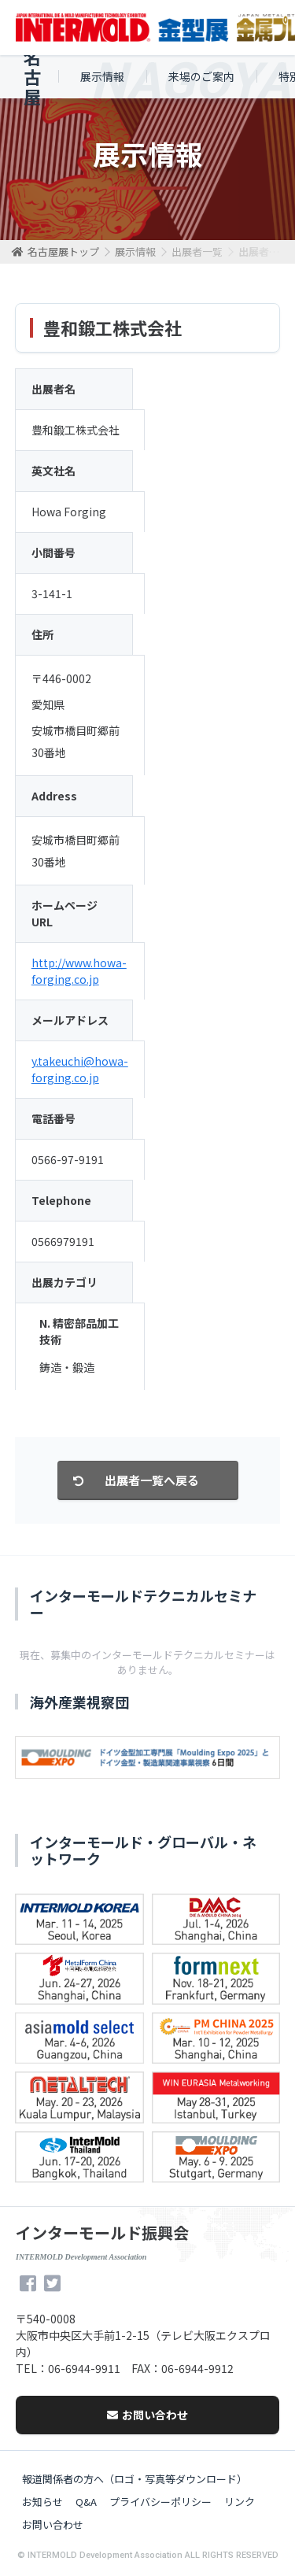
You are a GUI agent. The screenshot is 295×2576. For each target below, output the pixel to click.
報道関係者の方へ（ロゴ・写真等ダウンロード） (134, 2478)
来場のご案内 (201, 76)
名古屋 (32, 77)
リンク (239, 2501)
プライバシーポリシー (160, 2501)
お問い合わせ (147, 2415)
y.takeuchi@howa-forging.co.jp (79, 1069)
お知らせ (42, 2501)
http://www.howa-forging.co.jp (79, 971)
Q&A (86, 2501)
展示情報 (102, 76)
